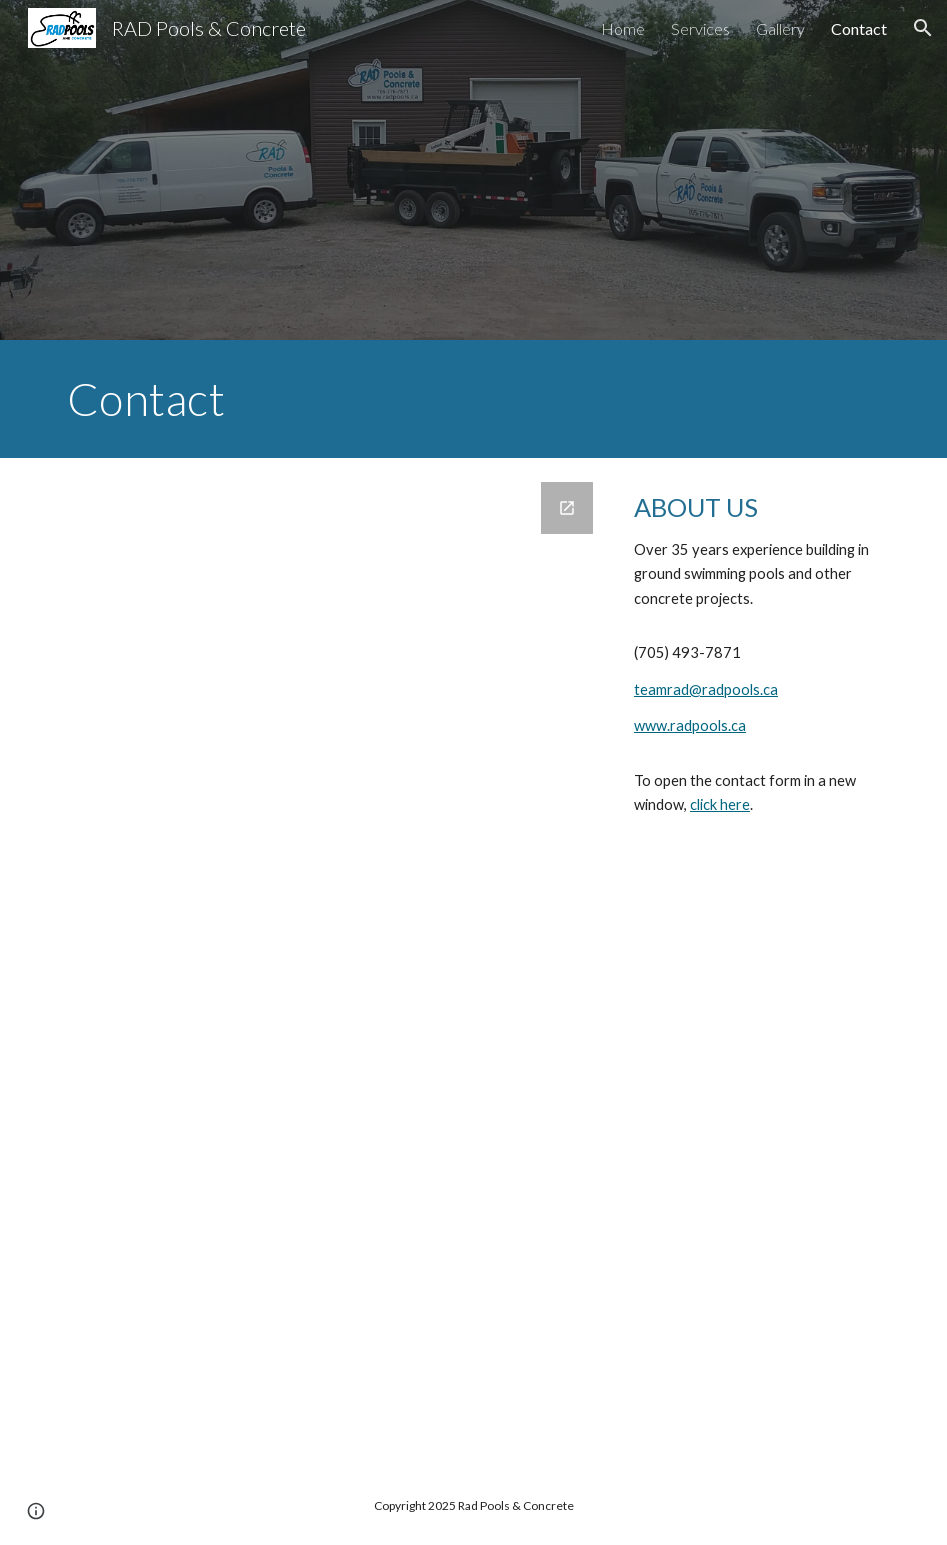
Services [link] (700, 28)
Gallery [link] (780, 28)
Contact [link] (859, 28)
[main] (474, 399)
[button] (923, 28)
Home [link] (623, 28)
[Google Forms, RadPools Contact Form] (332, 962)
